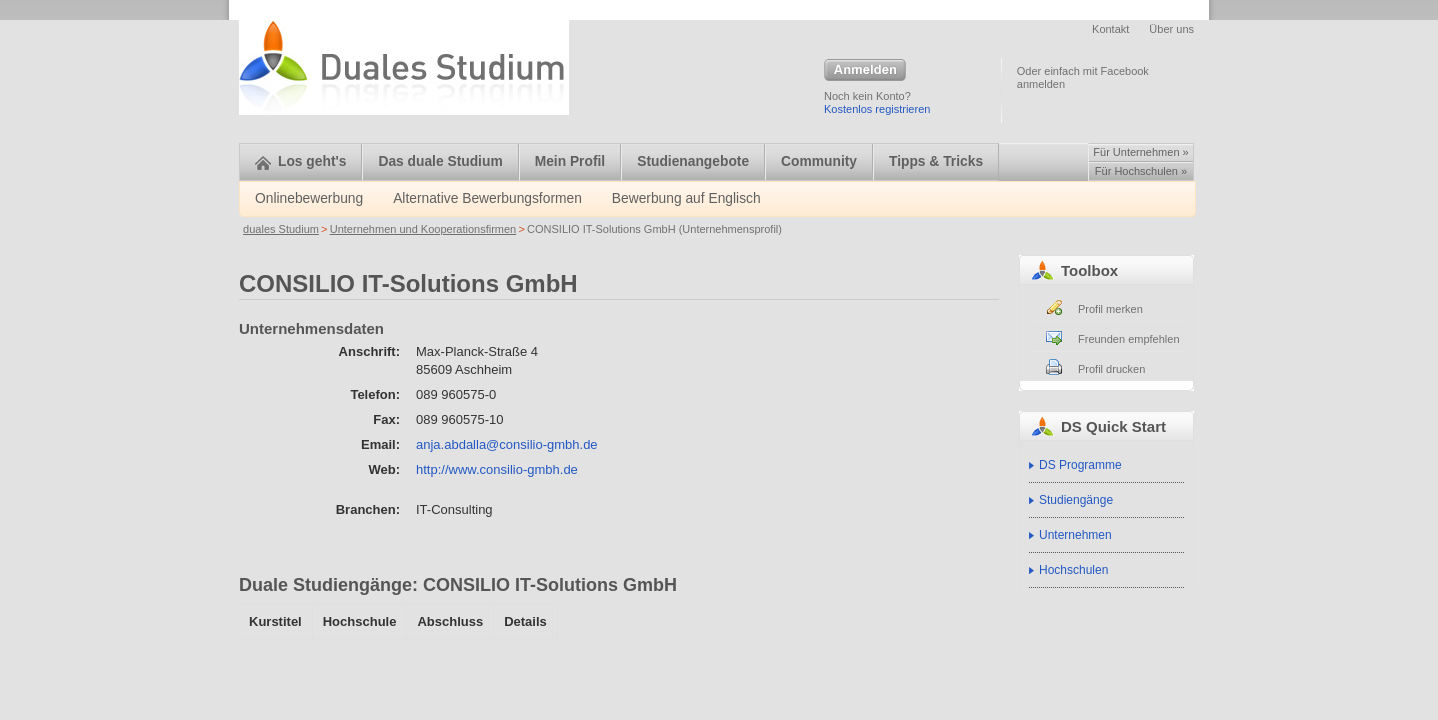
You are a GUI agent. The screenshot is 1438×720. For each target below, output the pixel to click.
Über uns (1171, 29)
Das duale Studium (440, 161)
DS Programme (1080, 465)
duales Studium (281, 229)
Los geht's (300, 161)
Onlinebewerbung (309, 198)
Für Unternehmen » (1140, 152)
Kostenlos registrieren (877, 109)
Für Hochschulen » (1141, 171)
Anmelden (865, 71)
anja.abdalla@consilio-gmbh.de (507, 444)
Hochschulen (1073, 570)
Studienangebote (693, 161)
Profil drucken (1111, 369)
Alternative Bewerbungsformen (487, 198)
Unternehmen (1075, 535)
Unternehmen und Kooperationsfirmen (423, 229)
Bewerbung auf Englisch (686, 198)
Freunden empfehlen (1129, 339)
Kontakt (1110, 29)
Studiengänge (1076, 500)
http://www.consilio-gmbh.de (497, 469)
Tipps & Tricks (936, 161)
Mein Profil (570, 161)
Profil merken (1110, 309)
